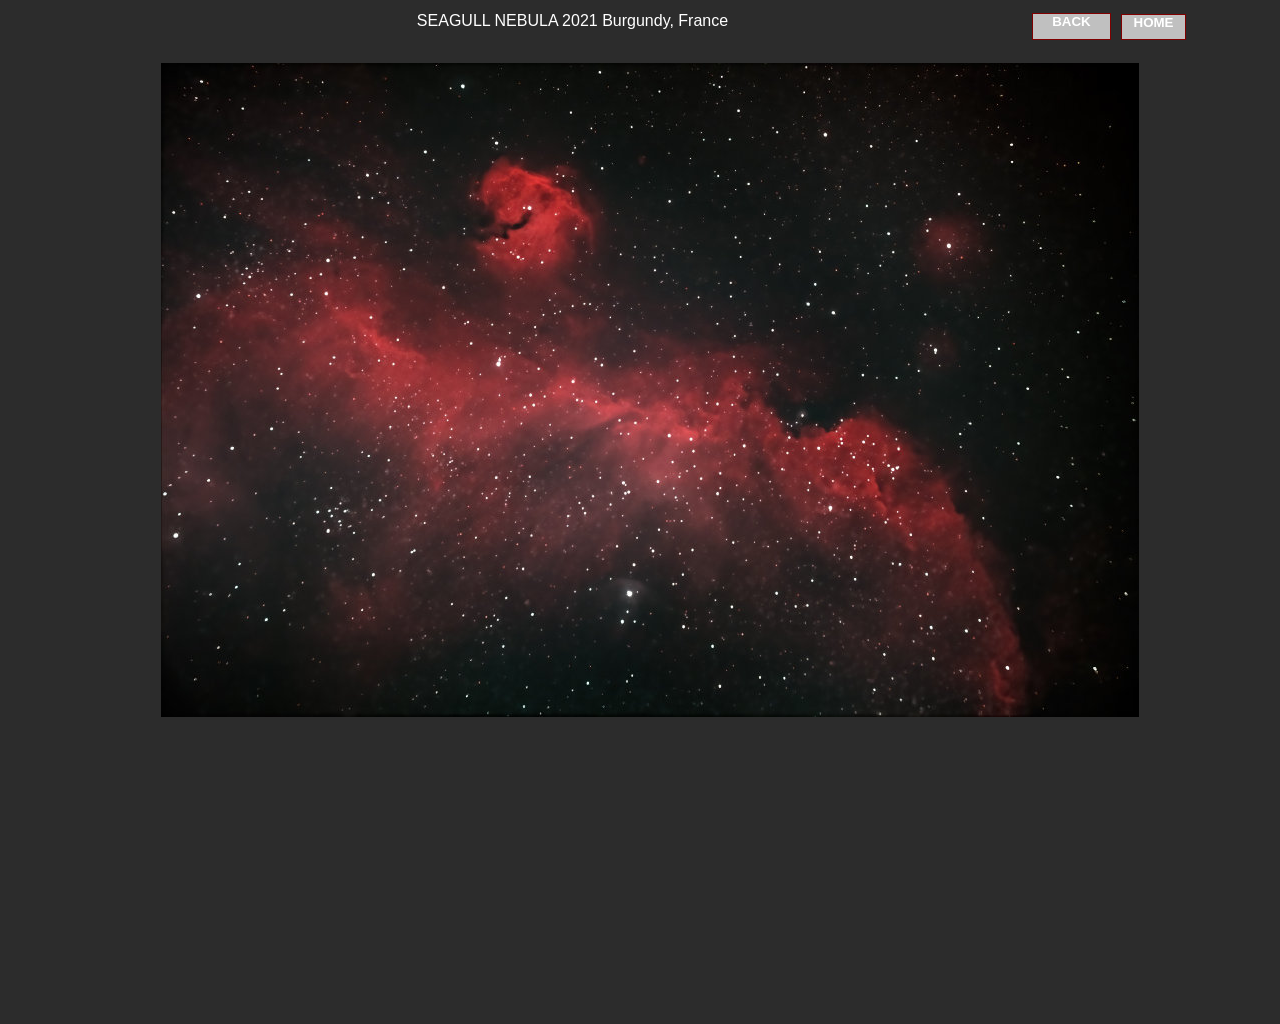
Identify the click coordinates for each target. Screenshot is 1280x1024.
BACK (1071, 21)
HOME (1154, 22)
